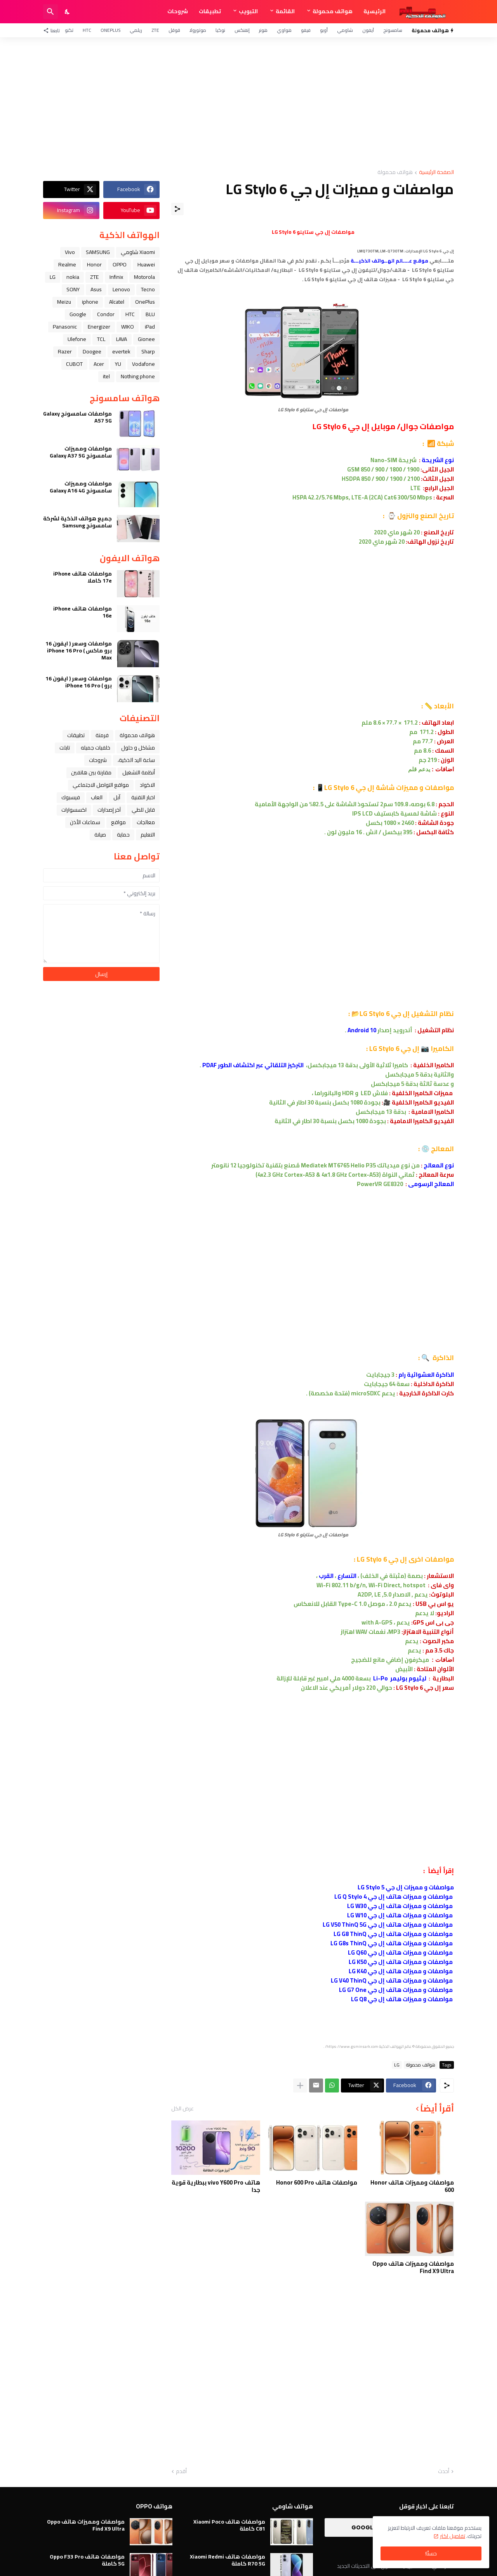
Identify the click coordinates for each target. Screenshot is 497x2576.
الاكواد (147, 785)
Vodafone (143, 364)
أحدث (443, 2471)
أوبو (324, 30)
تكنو (69, 30)
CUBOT (74, 364)
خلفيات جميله (95, 748)
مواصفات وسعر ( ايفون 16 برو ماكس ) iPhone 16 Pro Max (78, 650)
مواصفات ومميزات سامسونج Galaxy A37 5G (81, 452)
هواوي (284, 30)
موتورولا (197, 30)
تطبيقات (210, 11)
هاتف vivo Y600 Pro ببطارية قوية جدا (216, 2186)
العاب (97, 797)
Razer (65, 351)
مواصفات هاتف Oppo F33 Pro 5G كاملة (87, 2560)
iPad (150, 327)
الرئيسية (374, 11)
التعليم (148, 835)
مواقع (118, 822)
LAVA (121, 339)
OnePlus (110, 30)
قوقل (174, 30)
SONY (73, 289)
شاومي (345, 30)
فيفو (306, 30)
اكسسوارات (74, 810)
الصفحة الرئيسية (436, 172)
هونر (263, 30)
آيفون (368, 30)
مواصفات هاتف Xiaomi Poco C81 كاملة (229, 2525)
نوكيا (220, 30)
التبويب (248, 11)
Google (78, 314)
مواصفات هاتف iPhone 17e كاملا (82, 577)
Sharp (148, 351)
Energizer (99, 327)
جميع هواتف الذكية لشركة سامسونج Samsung (77, 522)
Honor (94, 264)
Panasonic (65, 327)
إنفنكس (242, 30)
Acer (99, 364)
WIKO (127, 327)
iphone (90, 302)
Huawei (146, 264)
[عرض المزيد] (300, 2085)
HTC (87, 30)
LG (397, 2065)
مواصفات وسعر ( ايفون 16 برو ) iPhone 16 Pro (78, 682)
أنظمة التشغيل (138, 772)
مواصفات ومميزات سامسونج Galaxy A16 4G (81, 487)
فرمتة (102, 735)
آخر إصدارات (109, 810)
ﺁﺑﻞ (116, 797)
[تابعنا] (53, 30)
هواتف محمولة (333, 11)
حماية (123, 835)
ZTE (155, 30)
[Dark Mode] (67, 11)
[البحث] (50, 11)
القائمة (285, 11)
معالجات (146, 822)
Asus (96, 289)
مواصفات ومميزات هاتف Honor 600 (412, 2186)
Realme (67, 264)
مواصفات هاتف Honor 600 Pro (316, 2182)
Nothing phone (138, 376)
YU (118, 364)
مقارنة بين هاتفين (91, 772)
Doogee (92, 351)
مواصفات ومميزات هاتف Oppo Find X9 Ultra (413, 2267)
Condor (106, 314)
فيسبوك (70, 797)
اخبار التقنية (143, 797)
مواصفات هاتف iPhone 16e (82, 612)
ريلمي (136, 30)
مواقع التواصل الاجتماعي (101, 785)
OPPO (120, 264)
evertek (121, 351)
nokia (72, 277)
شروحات (177, 11)
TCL (101, 339)
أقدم (181, 2471)
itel (106, 376)
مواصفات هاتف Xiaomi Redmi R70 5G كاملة (227, 2560)
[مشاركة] (177, 209)
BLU (150, 314)
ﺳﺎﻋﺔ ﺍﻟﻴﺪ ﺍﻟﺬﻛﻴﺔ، (136, 760)
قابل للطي (143, 810)
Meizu (64, 302)
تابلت (64, 748)
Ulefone (77, 339)
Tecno (148, 289)
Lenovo (121, 289)
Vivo (70, 252)
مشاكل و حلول (138, 748)
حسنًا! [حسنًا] (431, 2553)
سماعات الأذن (85, 822)
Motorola (144, 277)
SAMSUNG (98, 252)
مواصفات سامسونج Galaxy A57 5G (77, 417)
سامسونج (392, 30)
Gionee (146, 339)
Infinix (116, 277)
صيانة (100, 835)
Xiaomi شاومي (138, 252)
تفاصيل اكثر (452, 2536)
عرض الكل (182, 2108)
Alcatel (116, 302)
